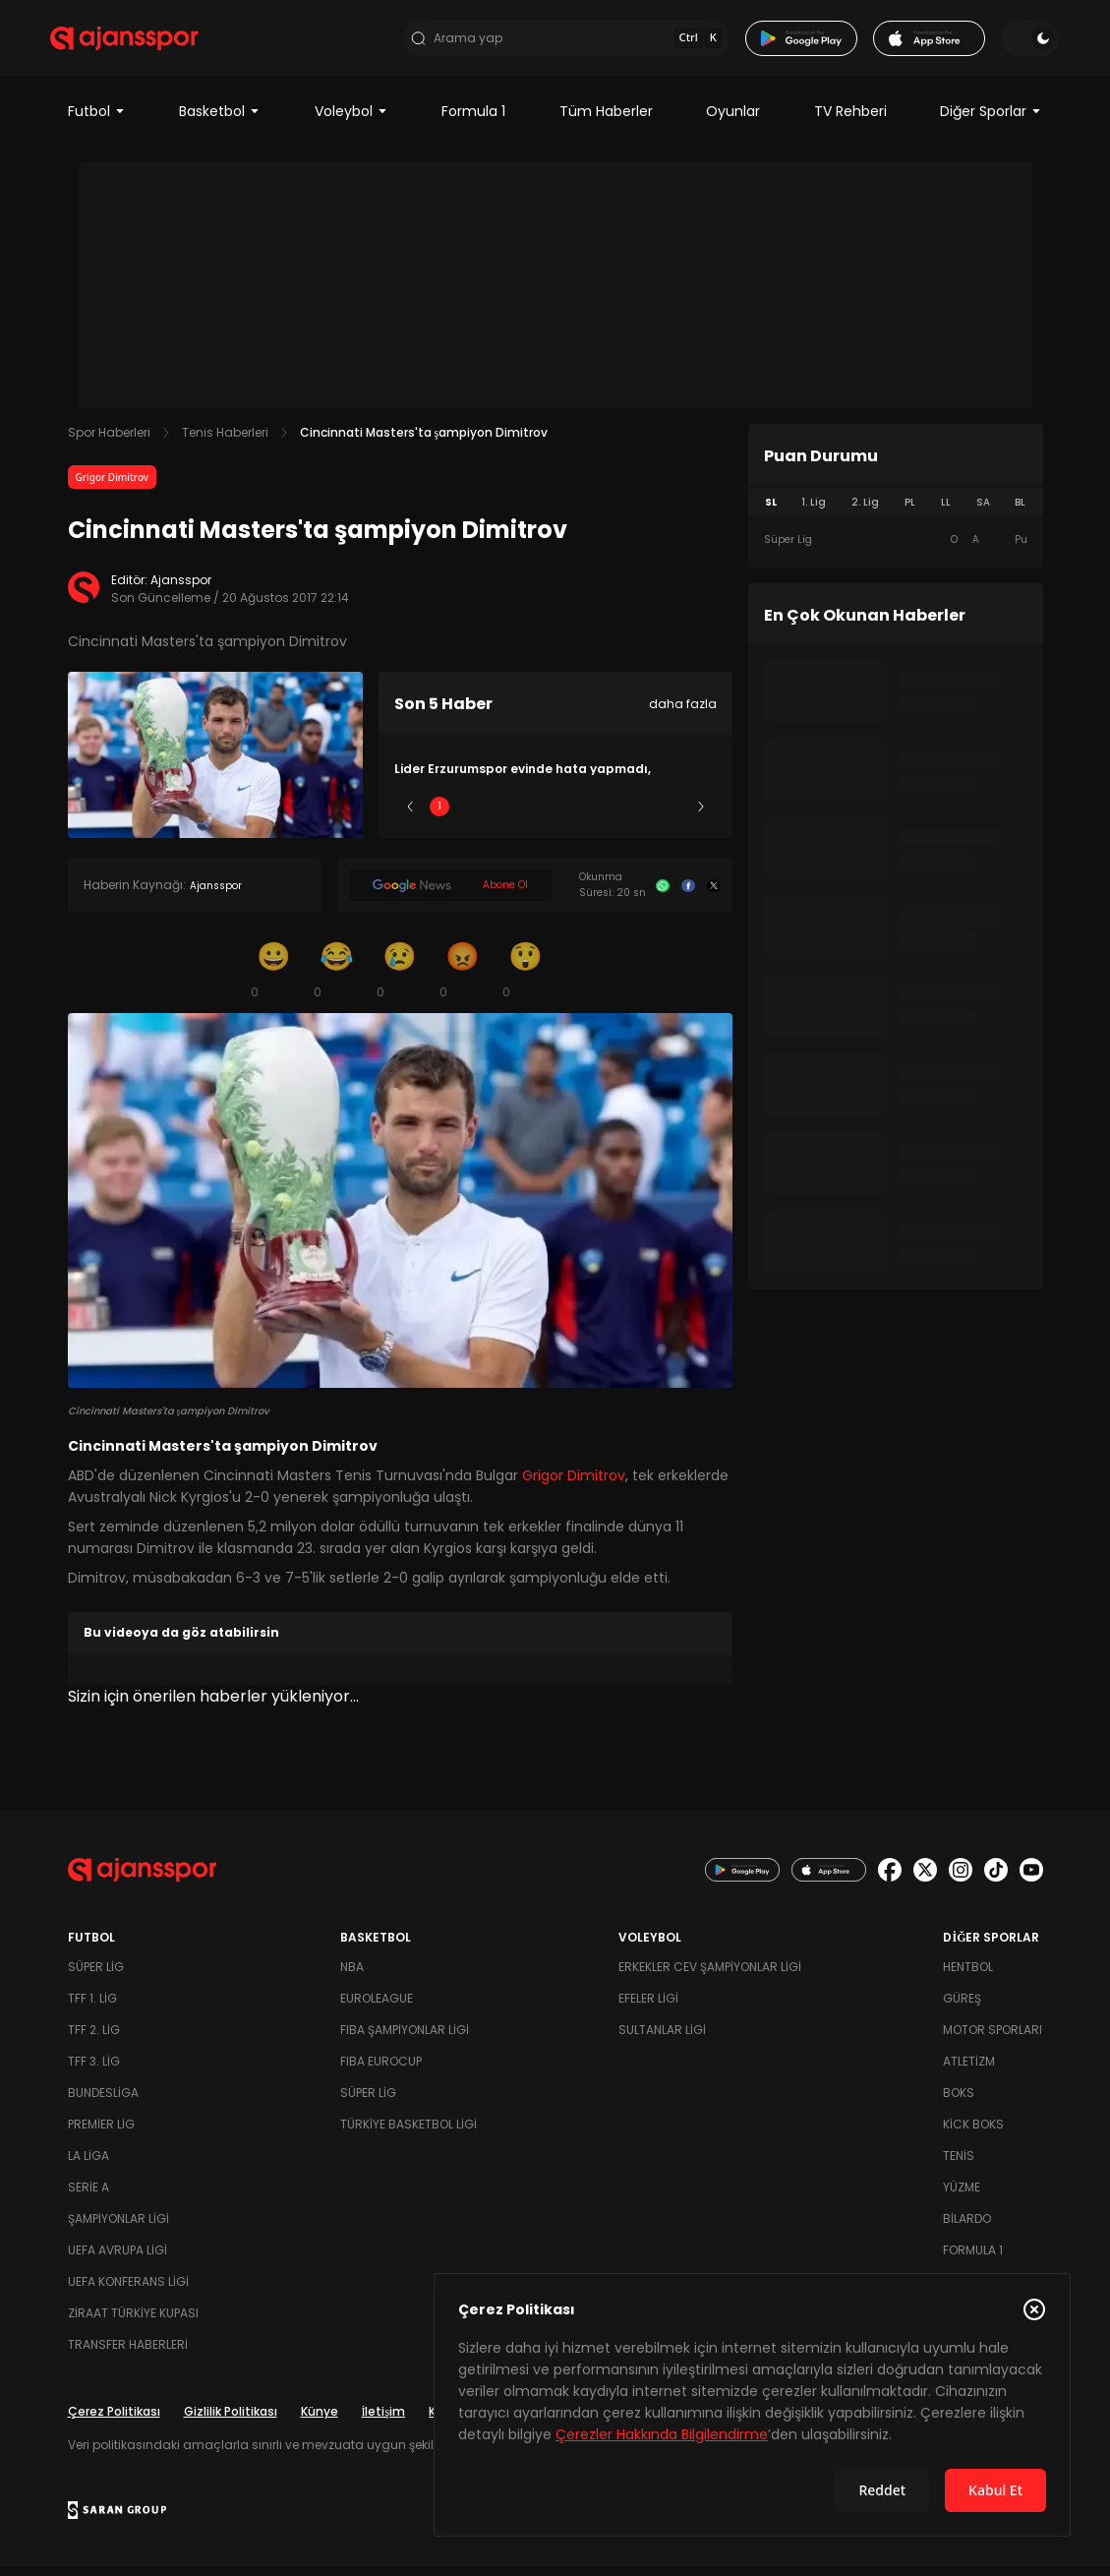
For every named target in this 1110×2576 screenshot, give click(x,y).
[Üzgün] (400, 979)
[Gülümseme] (274, 979)
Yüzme (961, 2196)
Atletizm (969, 2071)
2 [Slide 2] (497, 816)
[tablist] (895, 513)
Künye (319, 2421)
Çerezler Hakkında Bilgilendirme (661, 2434)
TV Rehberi (850, 122)
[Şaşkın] (526, 979)
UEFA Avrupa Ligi (117, 2259)
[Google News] (450, 896)
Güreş (962, 2008)
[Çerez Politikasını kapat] (1034, 2309)
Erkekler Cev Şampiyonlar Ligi (709, 1976)
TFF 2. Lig (94, 2039)
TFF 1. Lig (92, 2008)
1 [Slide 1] (439, 816)
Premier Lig (101, 2134)
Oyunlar (733, 122)
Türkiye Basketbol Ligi (408, 2134)
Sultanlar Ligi (662, 2039)
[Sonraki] (701, 817)
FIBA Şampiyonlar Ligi (404, 2039)
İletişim (384, 2421)
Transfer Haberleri (128, 2354)
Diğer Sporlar (991, 122)
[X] (714, 896)
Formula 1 (473, 122)
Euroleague (376, 2008)
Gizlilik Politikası (230, 2421)
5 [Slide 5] (671, 816)
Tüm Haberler (606, 122)
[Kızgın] (463, 979)
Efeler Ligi (648, 2008)
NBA (352, 1976)
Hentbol (968, 1976)
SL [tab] (771, 513)
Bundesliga (103, 2102)
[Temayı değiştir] (1013, 43)
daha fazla (683, 714)
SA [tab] (983, 513)
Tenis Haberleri (225, 443)
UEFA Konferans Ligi (128, 2291)
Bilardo (967, 2228)
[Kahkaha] (337, 979)
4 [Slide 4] (613, 816)
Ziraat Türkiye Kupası (133, 2322)
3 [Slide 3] (555, 816)
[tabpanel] (895, 551)
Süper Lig (96, 1976)
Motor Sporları (992, 2039)
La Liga (88, 2165)
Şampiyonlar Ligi (118, 2228)
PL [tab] (910, 513)
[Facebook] (688, 896)
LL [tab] (946, 513)
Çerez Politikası (114, 2421)
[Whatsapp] (663, 896)
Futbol (97, 122)
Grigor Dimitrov (112, 488)
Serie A (88, 2196)
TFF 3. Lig (94, 2071)
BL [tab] (1020, 513)
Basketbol (220, 122)
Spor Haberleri (109, 443)
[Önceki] (410, 817)
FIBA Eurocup (381, 2071)
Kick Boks (973, 2134)
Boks (958, 2102)
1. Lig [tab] (813, 513)
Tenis (958, 2165)
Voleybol (351, 122)
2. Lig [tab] (865, 513)
